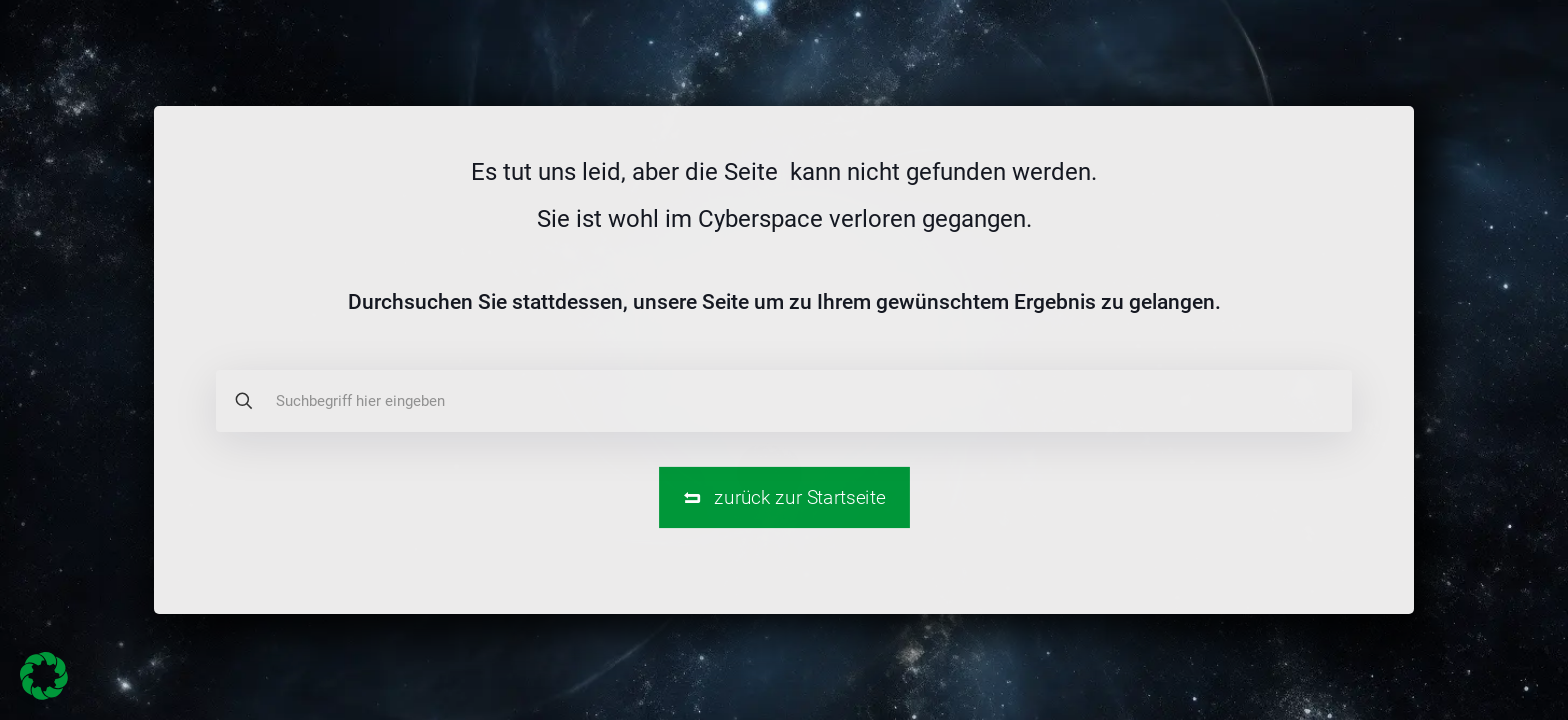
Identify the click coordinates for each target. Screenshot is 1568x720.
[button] (44, 676)
